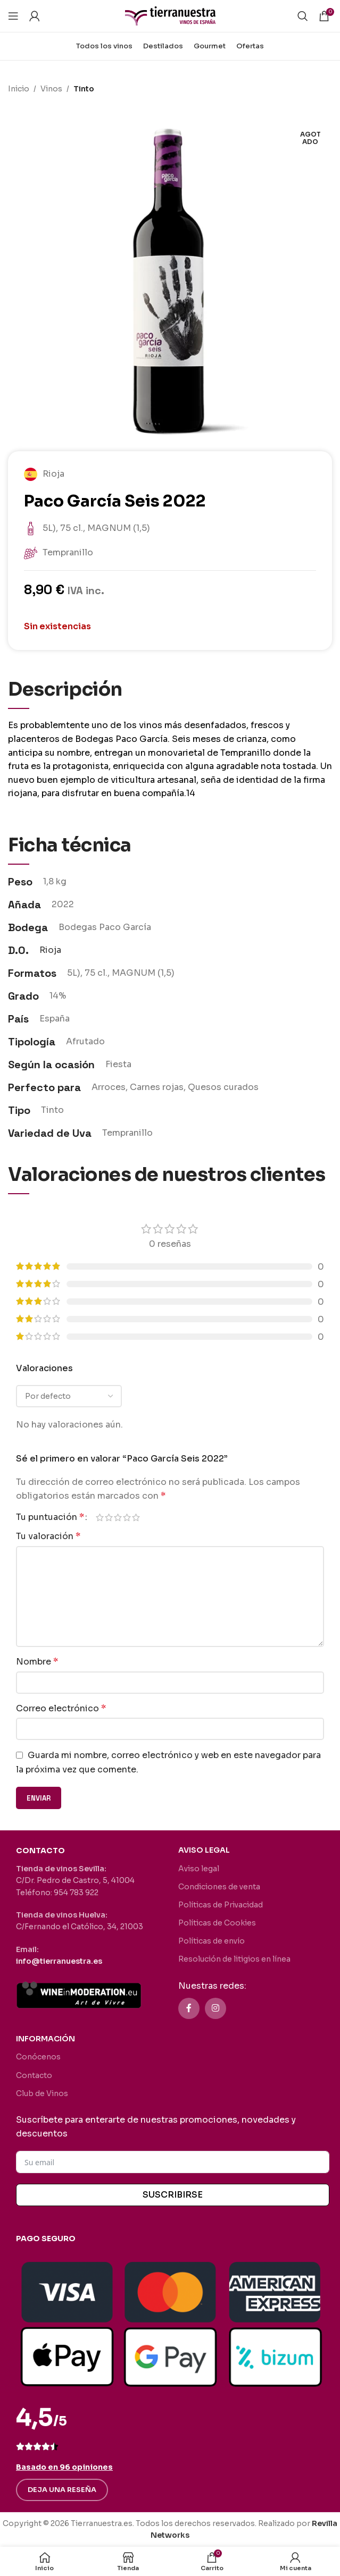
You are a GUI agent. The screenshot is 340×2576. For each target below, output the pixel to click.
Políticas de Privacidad (220, 1905)
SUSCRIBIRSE (173, 2194)
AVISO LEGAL (204, 1850)
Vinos (51, 89)
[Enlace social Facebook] (189, 2008)
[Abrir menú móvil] (13, 16)
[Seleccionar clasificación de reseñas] (69, 1396)
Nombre (37, 1661)
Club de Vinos (42, 2093)
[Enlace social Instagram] (215, 2008)
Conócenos (38, 2057)
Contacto (34, 2075)
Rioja (50, 950)
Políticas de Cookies (217, 1923)
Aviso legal (198, 1868)
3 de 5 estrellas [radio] (117, 1517)
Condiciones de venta (219, 1886)
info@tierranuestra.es (59, 1961)
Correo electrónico (61, 1708)
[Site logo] (170, 15)
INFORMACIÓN (45, 2038)
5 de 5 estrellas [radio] (135, 1517)
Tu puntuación (50, 1517)
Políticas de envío (211, 1941)
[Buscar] (302, 16)
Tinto (83, 89)
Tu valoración (48, 1536)
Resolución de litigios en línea (234, 1959)
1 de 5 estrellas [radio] (99, 1517)
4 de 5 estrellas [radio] (126, 1517)
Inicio (18, 89)
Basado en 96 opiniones (64, 2467)
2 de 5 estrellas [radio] (108, 1517)
